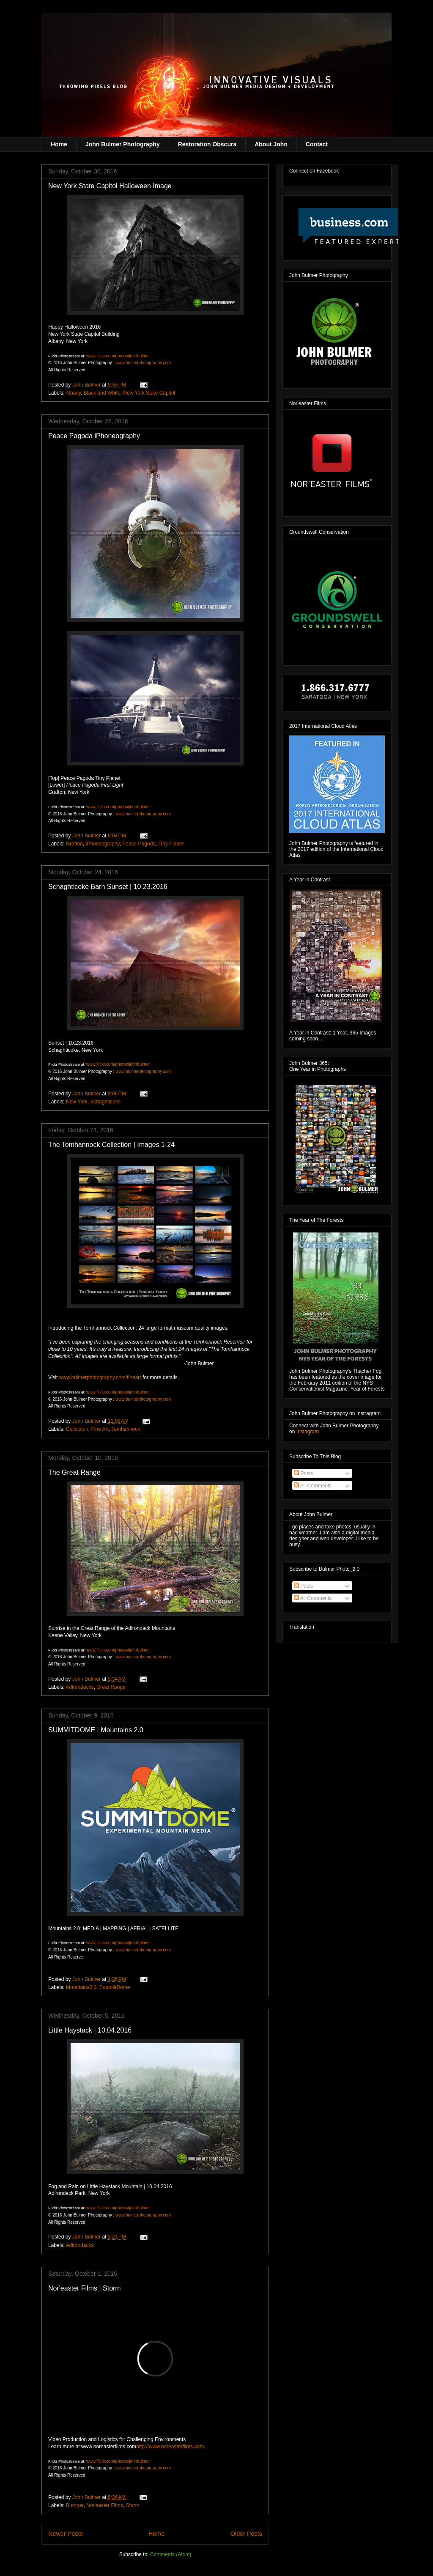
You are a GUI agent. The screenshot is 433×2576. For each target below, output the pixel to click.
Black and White (102, 393)
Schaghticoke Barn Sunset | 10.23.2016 (107, 886)
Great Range (111, 1687)
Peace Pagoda (139, 844)
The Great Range (74, 1472)
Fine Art (99, 1429)
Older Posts (246, 2533)
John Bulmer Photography (122, 144)
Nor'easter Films (104, 2505)
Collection (77, 1429)
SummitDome (114, 1987)
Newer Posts (65, 2533)
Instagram (307, 1432)
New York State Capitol (149, 393)
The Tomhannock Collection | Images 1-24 (111, 1144)
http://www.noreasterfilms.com (170, 2447)
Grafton (74, 844)
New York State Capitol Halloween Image (110, 185)
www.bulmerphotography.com (143, 362)
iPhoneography (103, 844)
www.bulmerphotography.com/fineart (100, 1377)
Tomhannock (125, 1429)
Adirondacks (79, 1687)
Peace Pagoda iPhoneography (94, 435)
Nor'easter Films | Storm (84, 2288)
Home (59, 144)
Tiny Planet (171, 844)
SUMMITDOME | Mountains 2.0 (95, 1730)
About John (271, 144)
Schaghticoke (105, 1102)
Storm (133, 2505)
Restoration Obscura (207, 144)
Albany (73, 393)
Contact (317, 144)
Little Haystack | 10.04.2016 (90, 2030)
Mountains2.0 (81, 1987)
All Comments (313, 1486)
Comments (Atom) (170, 2554)
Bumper (74, 2505)
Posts (303, 1473)
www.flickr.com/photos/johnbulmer (118, 356)
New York (77, 1102)
